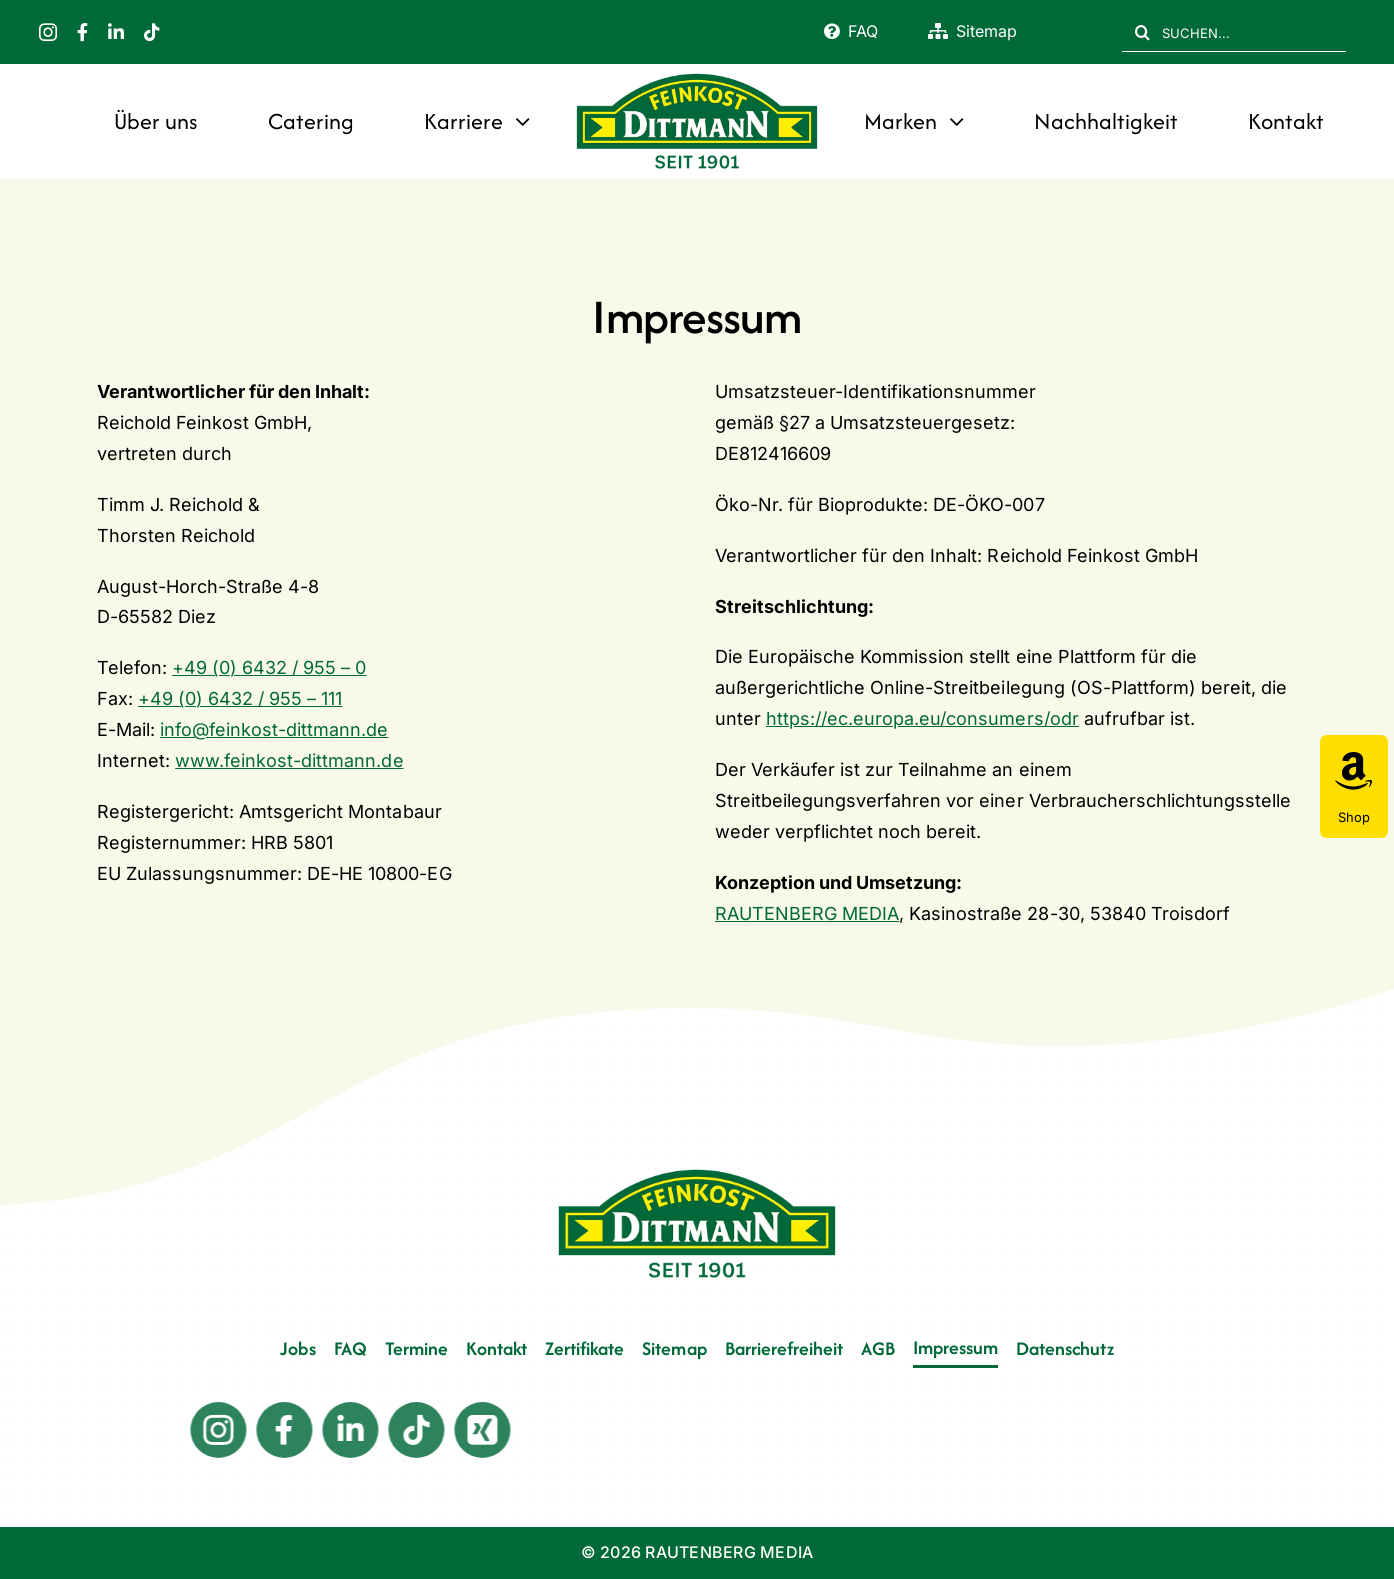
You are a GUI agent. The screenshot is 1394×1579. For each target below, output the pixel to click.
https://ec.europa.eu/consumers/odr (922, 718)
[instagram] (48, 32)
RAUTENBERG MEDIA (807, 913)
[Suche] (1142, 32)
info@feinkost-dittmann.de (274, 729)
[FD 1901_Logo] (697, 75)
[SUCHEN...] (1234, 32)
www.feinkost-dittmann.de (289, 760)
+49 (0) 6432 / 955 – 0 (269, 667)
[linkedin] (116, 32)
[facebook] (82, 32)
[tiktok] (152, 32)
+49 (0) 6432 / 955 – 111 (240, 698)
